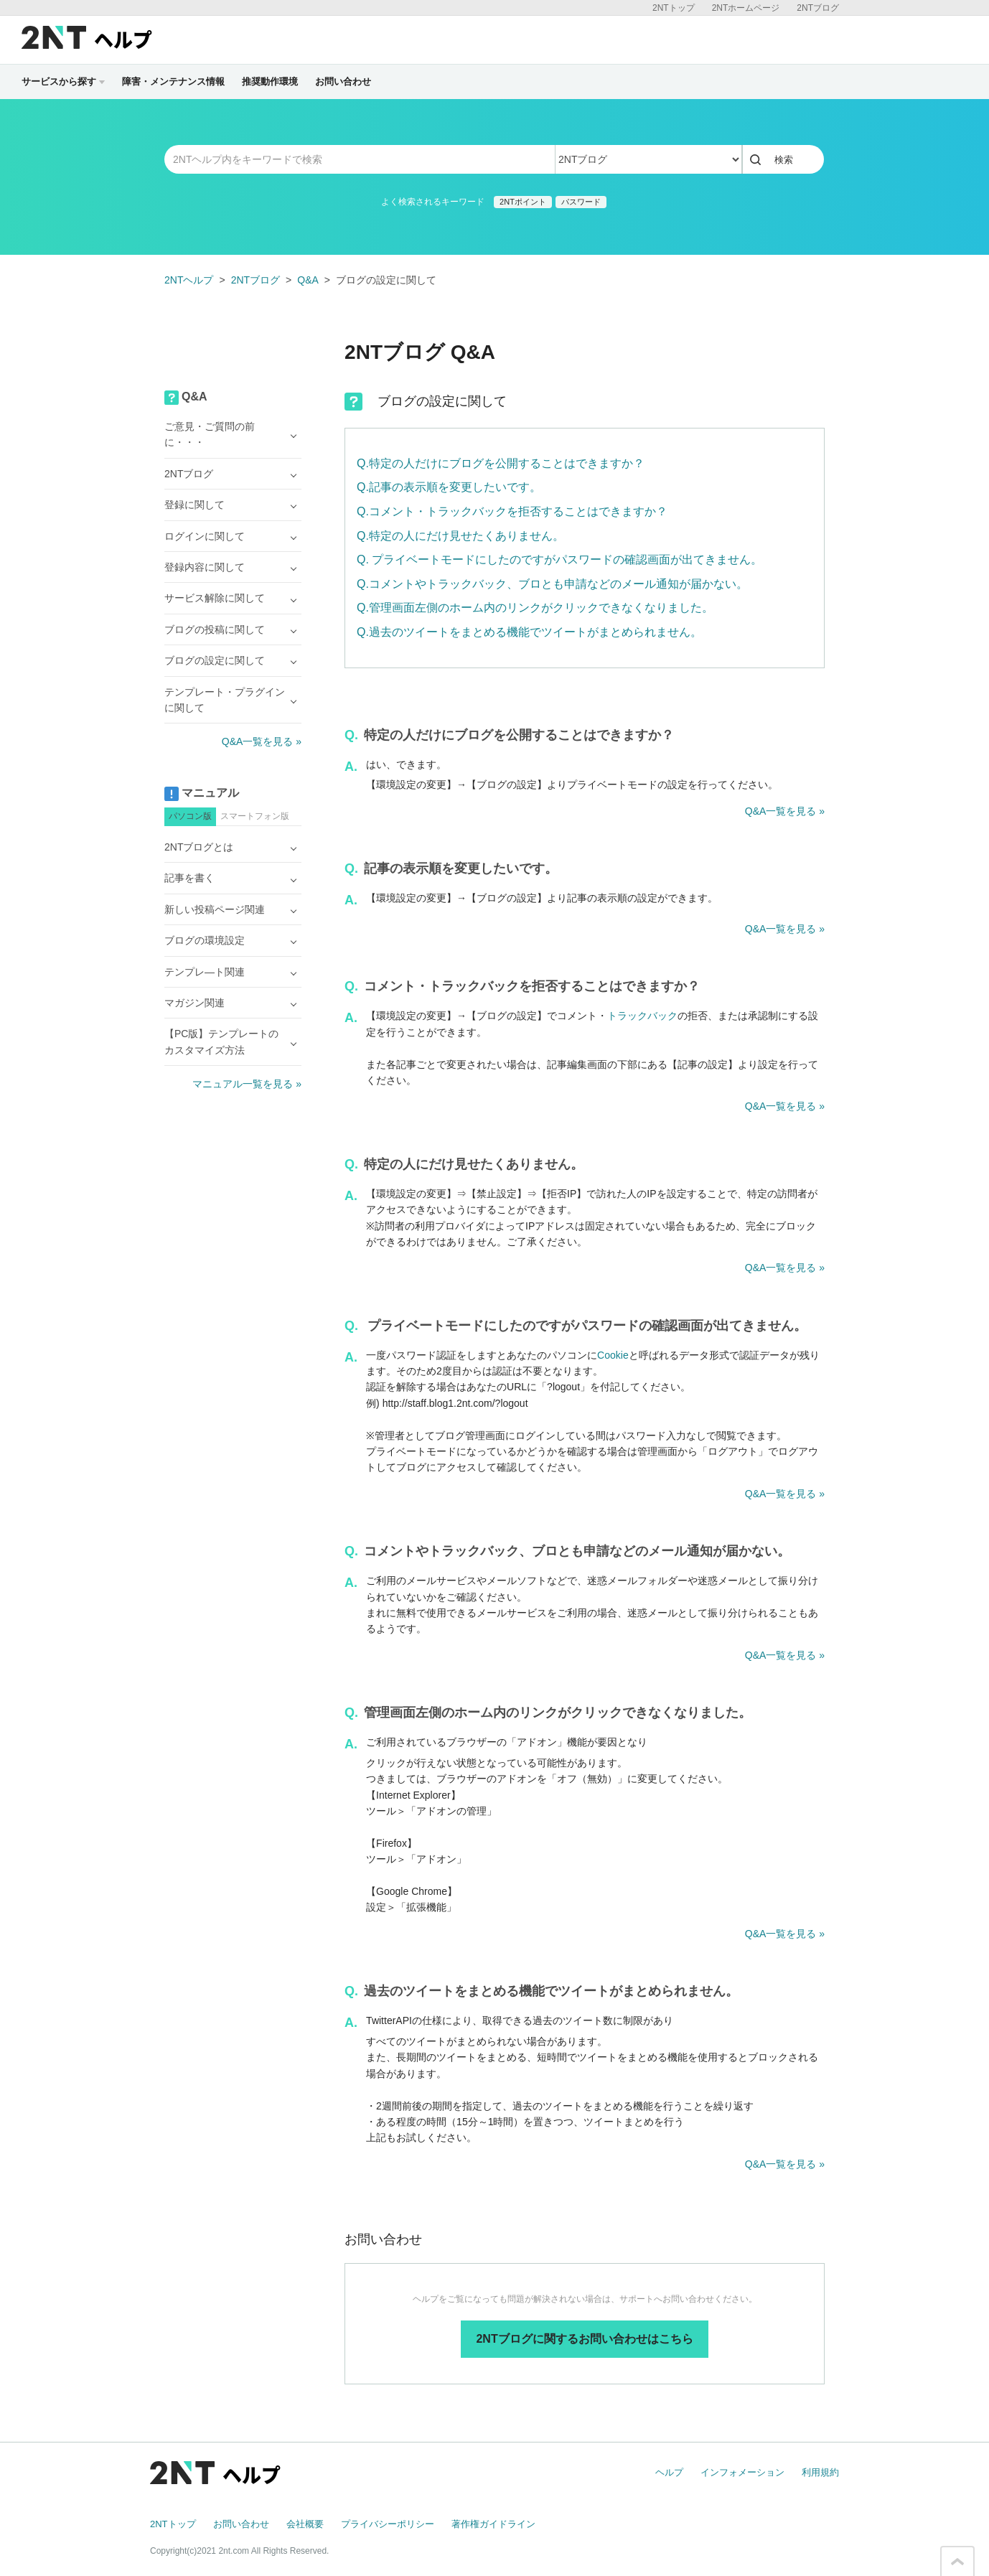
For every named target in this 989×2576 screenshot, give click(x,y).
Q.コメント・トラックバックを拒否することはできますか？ (512, 511)
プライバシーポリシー (387, 2524)
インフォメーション (742, 2472)
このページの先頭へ (957, 2561)
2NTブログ (818, 8)
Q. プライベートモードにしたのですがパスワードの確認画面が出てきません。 (559, 559)
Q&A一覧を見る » (785, 811)
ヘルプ (669, 2472)
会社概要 (305, 2524)
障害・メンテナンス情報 (173, 81)
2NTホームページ (746, 8)
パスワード (581, 201)
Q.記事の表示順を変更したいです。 (449, 487)
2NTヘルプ (188, 280)
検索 (783, 159)
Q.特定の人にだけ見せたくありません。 (460, 536)
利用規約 (820, 2472)
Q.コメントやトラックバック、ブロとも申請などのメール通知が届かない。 (552, 584)
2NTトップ (673, 8)
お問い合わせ (343, 81)
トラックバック (642, 1015)
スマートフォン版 (254, 816)
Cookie (613, 1355)
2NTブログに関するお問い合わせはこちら (584, 2339)
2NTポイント (523, 201)
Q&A (308, 280)
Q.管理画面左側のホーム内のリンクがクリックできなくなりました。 (535, 607)
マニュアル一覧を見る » (246, 1084)
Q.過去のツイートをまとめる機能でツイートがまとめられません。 (529, 632)
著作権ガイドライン (493, 2524)
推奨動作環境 (270, 81)
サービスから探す (63, 81)
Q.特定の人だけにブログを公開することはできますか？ (501, 463)
